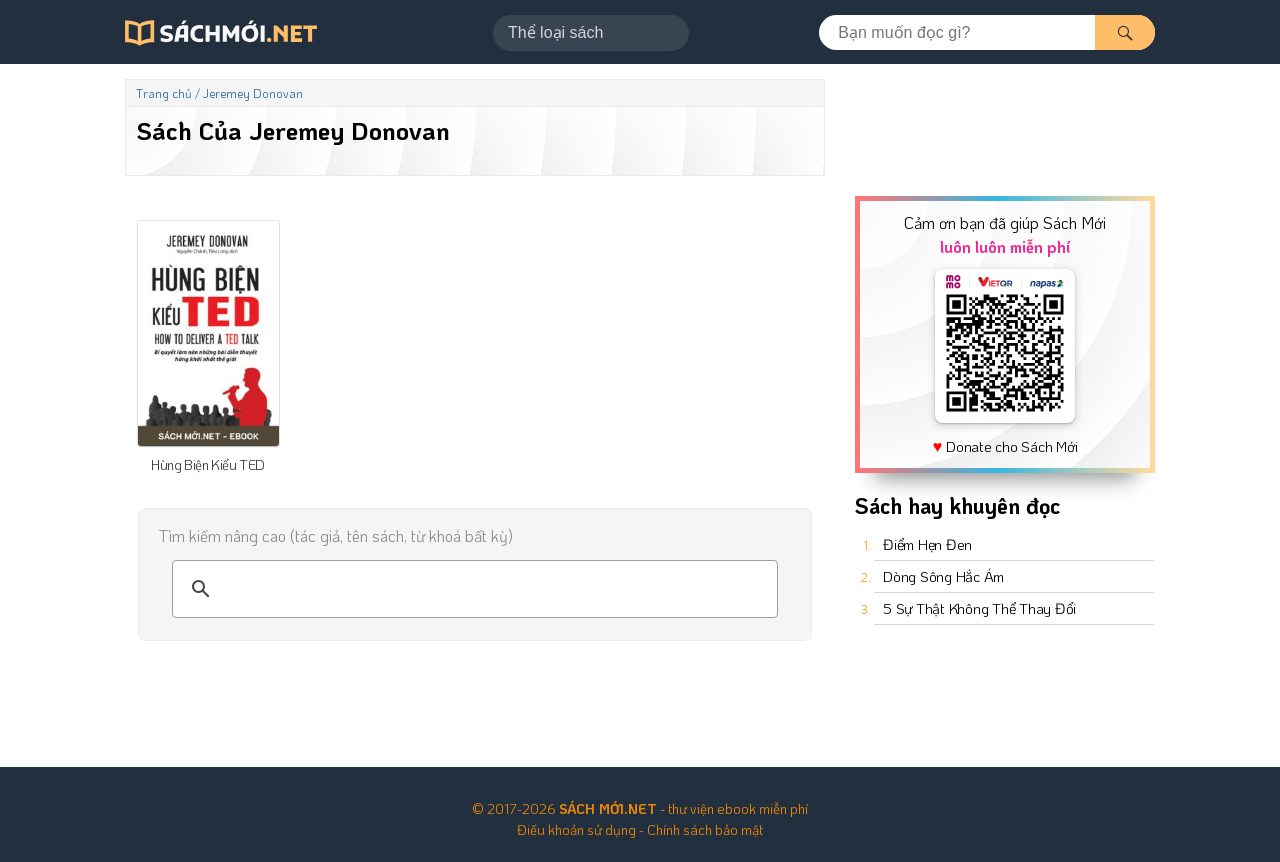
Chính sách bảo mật (705, 829)
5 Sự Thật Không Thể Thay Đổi (979, 608)
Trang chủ (164, 93)
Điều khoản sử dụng (576, 829)
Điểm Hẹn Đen (927, 544)
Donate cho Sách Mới (1011, 446)
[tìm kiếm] (472, 589)
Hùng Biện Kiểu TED (208, 465)
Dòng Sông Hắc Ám (943, 576)
